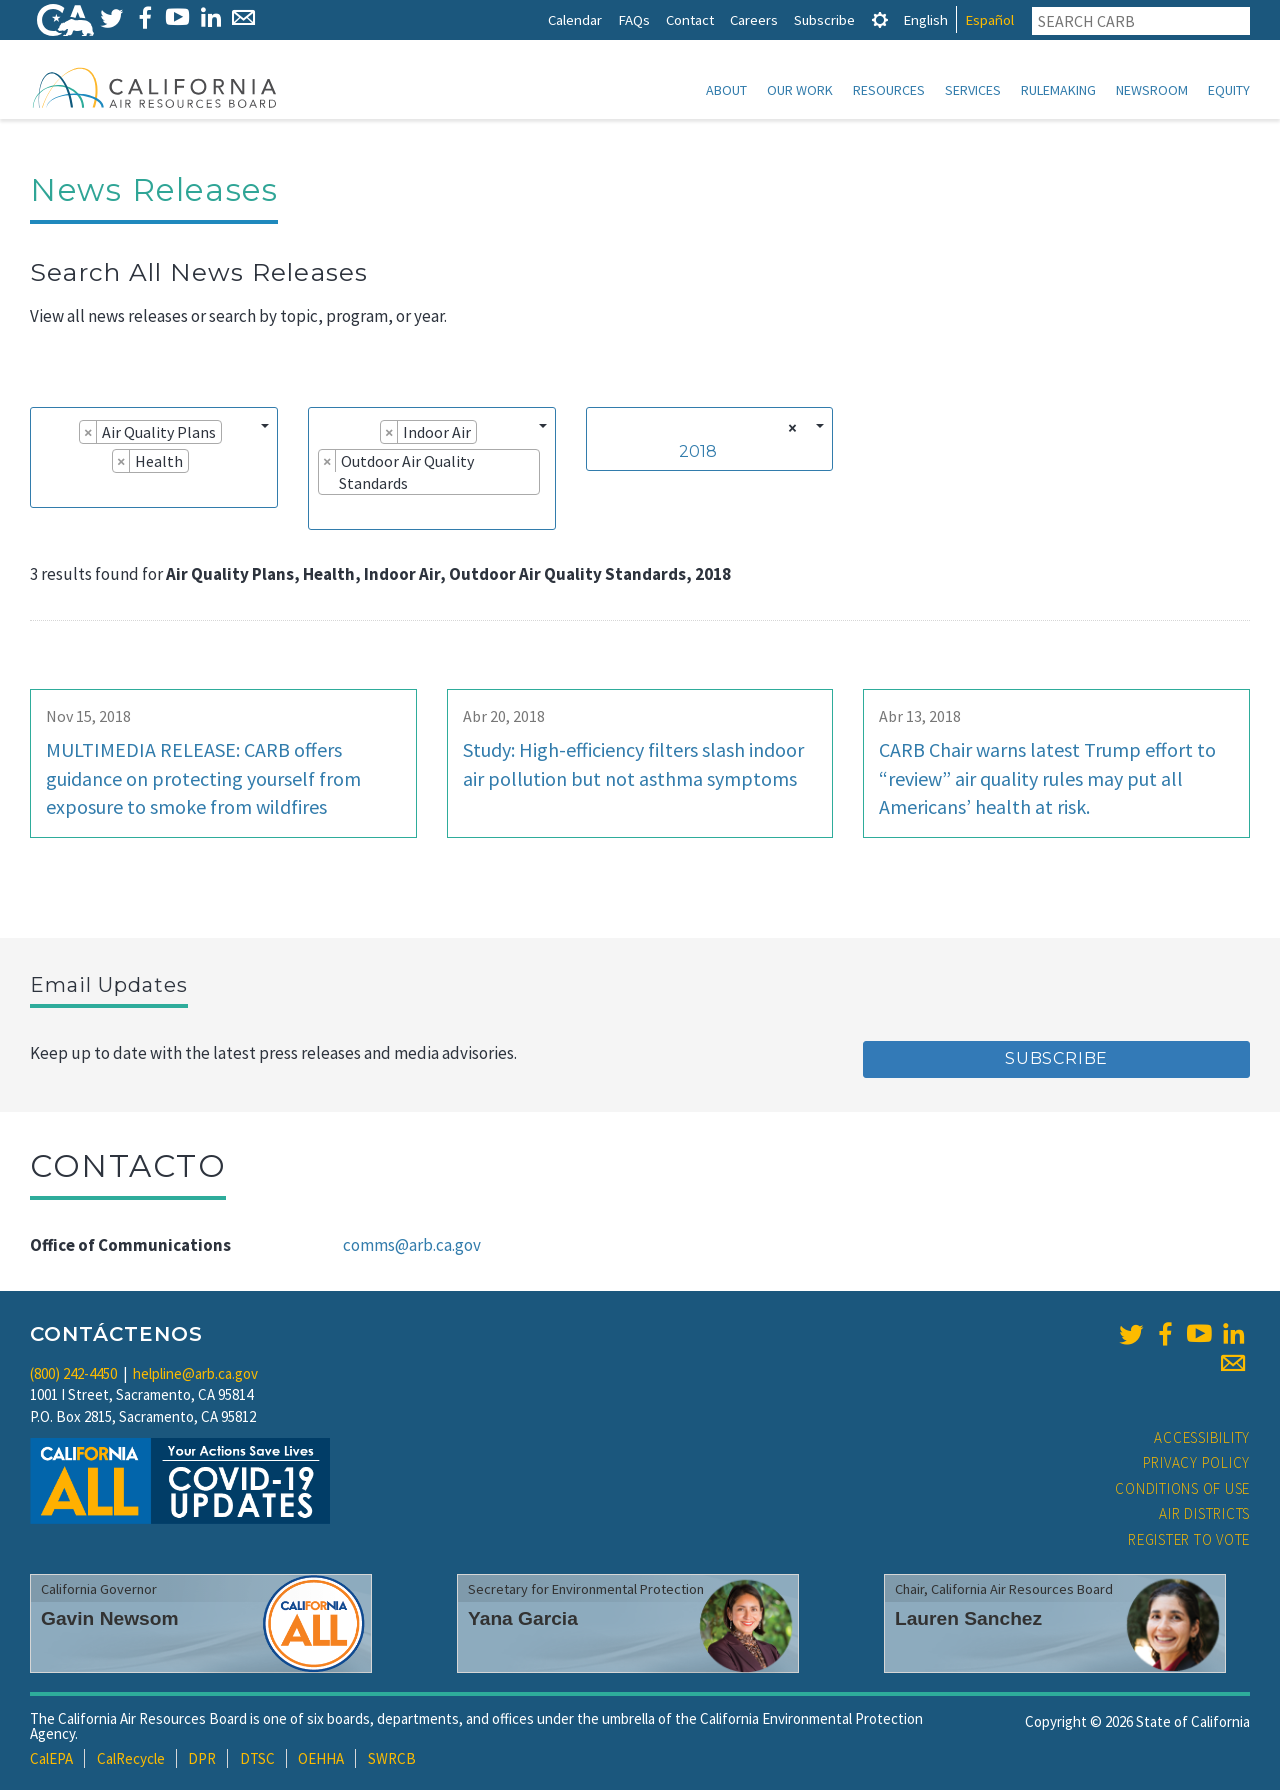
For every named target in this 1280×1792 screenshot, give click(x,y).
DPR (202, 1760)
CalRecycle (131, 1760)
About (726, 90)
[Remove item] (88, 434)
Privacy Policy (1197, 1464)
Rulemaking (1058, 90)
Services (973, 90)
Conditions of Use (1182, 1490)
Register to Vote (1189, 1541)
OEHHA (321, 1760)
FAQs (634, 19)
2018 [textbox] (698, 453)
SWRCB (392, 1760)
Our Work (800, 90)
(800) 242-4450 (73, 1375)
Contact (690, 19)
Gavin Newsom (110, 1620)
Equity (1229, 90)
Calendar (575, 19)
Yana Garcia (523, 1620)
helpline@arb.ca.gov (195, 1375)
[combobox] (154, 459)
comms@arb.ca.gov (412, 1247)
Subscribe (824, 19)
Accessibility (1202, 1439)
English (925, 19)
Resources (889, 90)
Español (989, 19)
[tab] (880, 19)
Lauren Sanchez (968, 1620)
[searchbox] (46, 491)
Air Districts (1204, 1515)
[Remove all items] (789, 430)
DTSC (257, 1760)
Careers (754, 19)
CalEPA (51, 1760)
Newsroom (1152, 90)
